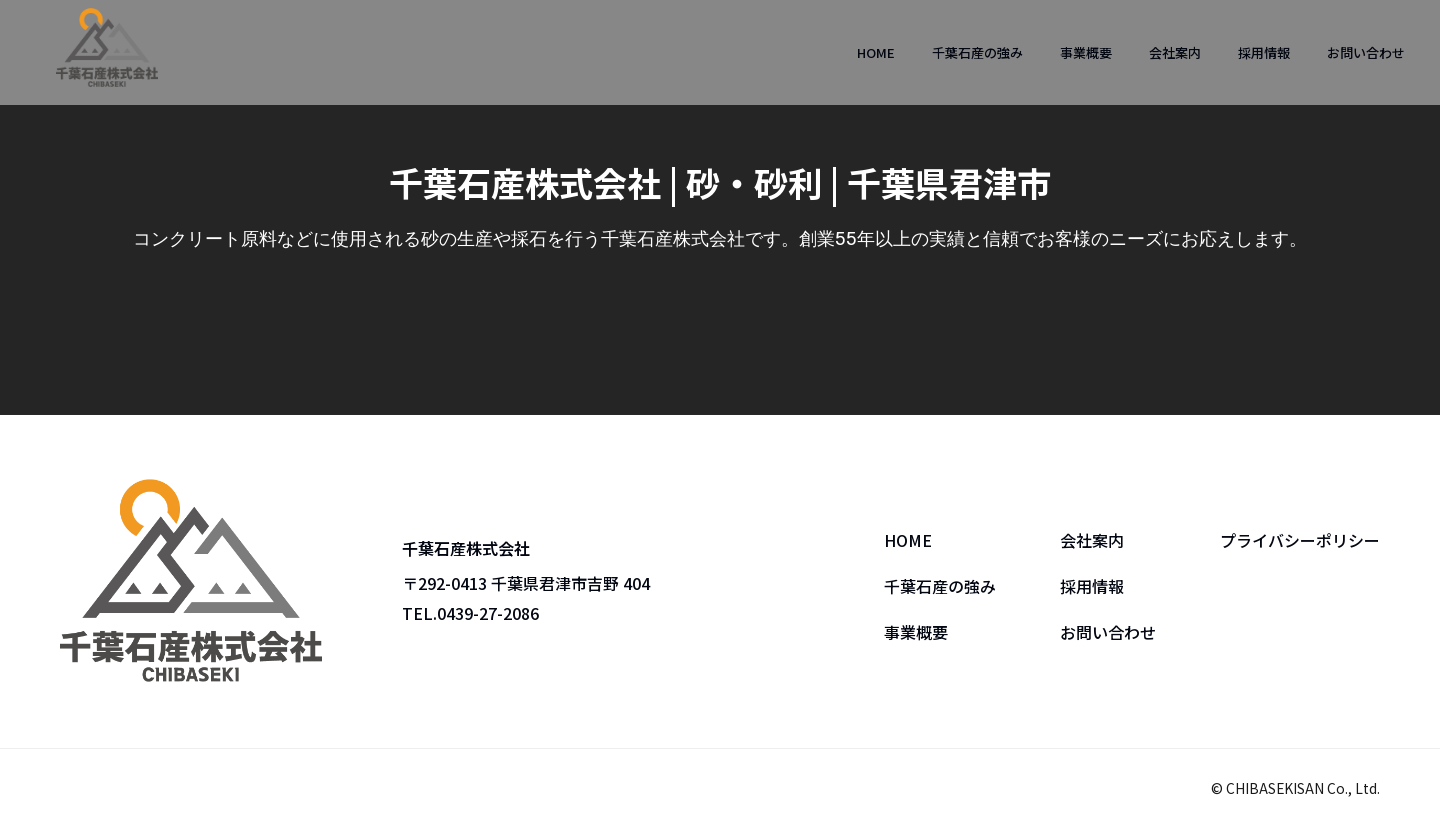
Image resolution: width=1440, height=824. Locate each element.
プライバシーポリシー (1300, 540)
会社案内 (1175, 52)
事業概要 (1086, 52)
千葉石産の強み (977, 52)
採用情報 (1264, 52)
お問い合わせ (1366, 52)
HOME (876, 52)
